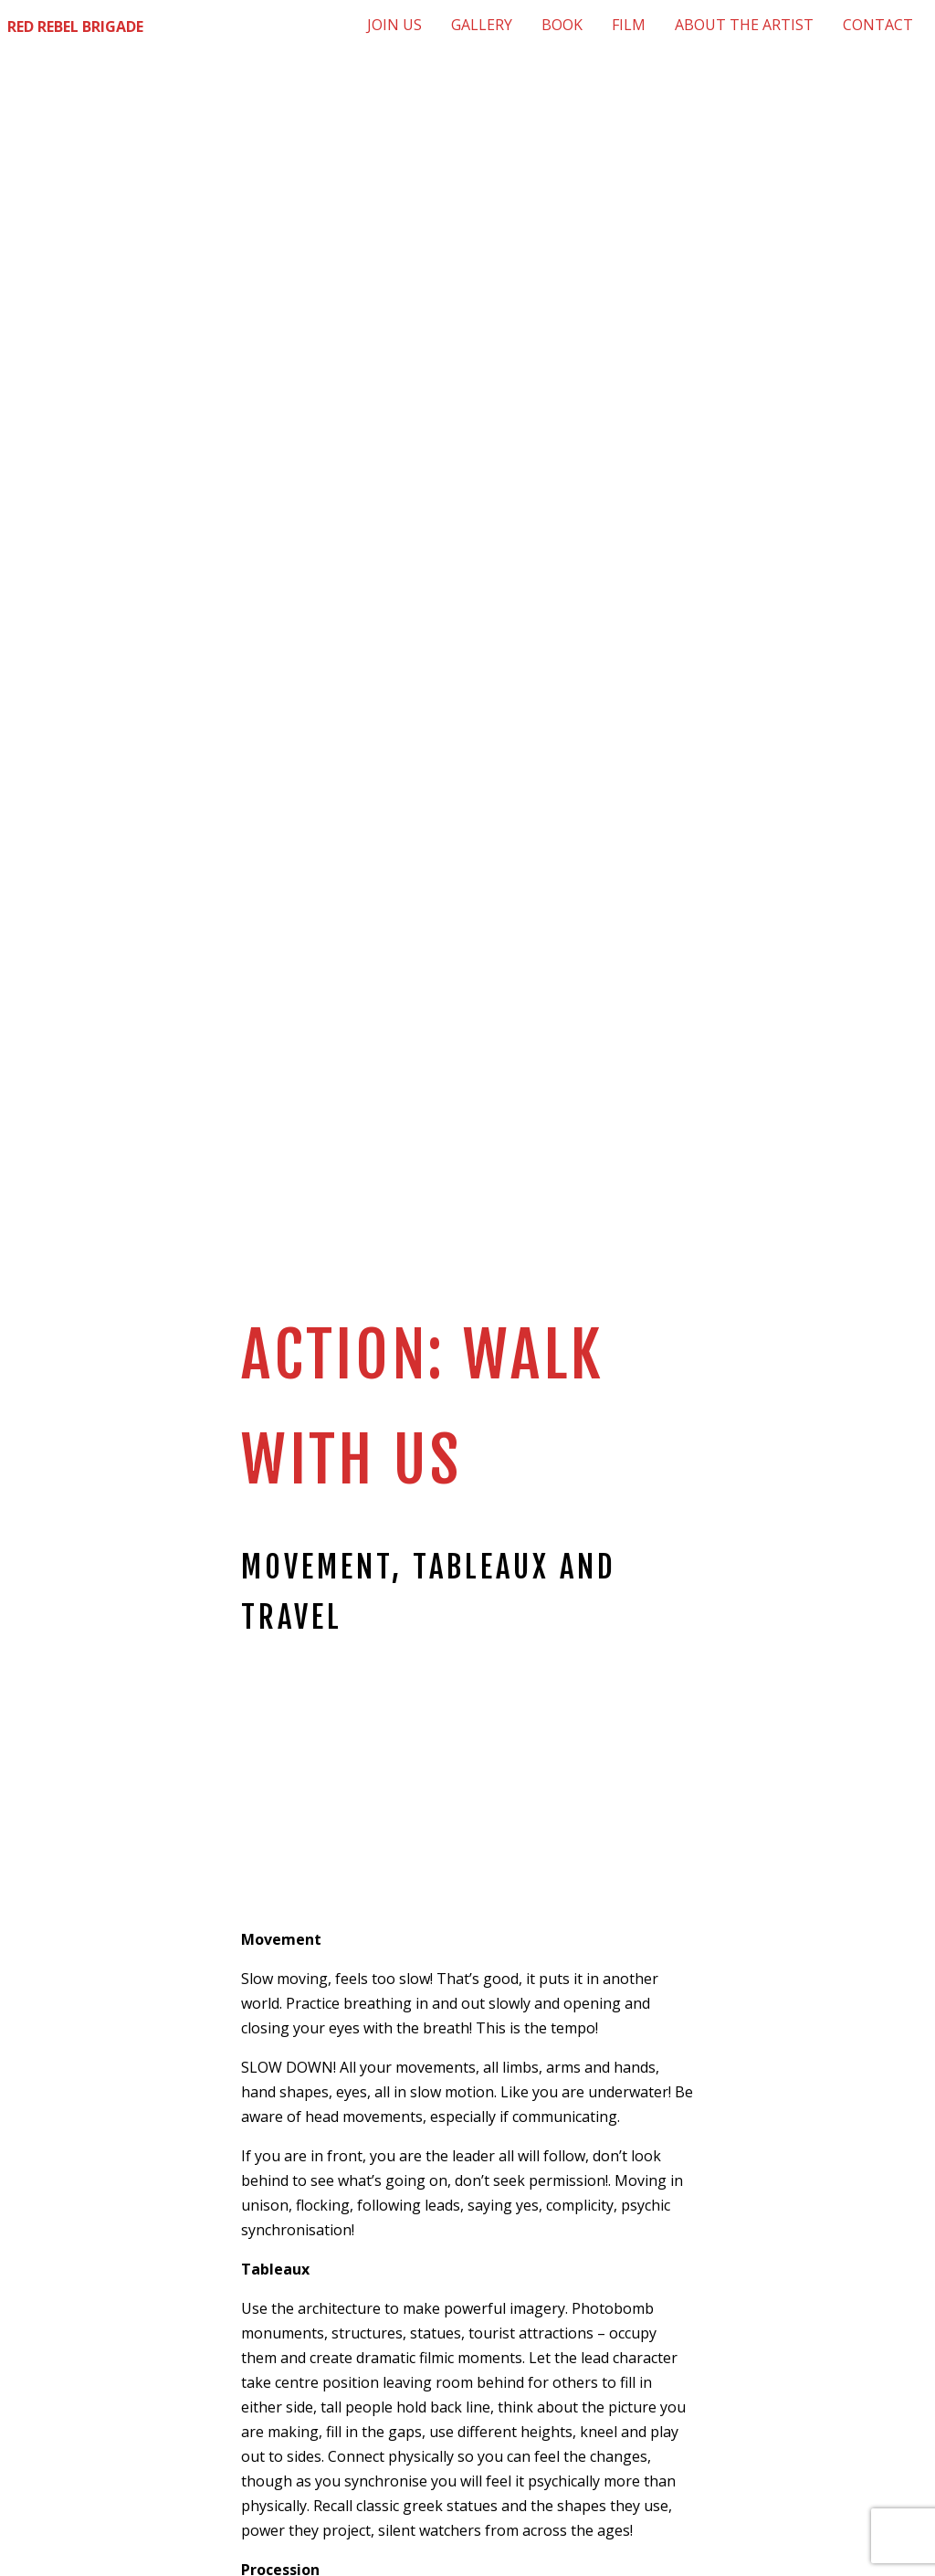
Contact (878, 25)
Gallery (481, 25)
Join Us (394, 25)
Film (629, 25)
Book (562, 25)
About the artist (744, 25)
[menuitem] (394, 24)
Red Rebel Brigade (75, 26)
